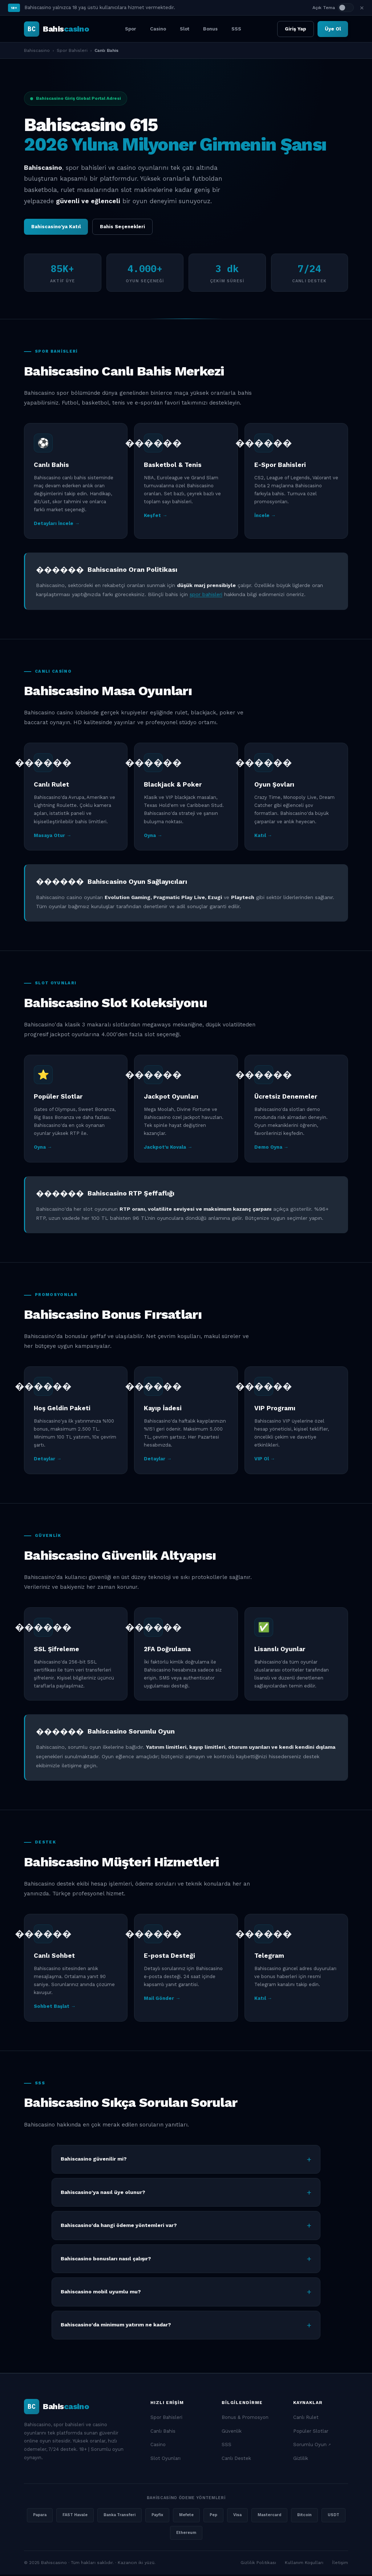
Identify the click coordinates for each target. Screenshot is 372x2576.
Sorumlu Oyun (310, 2446)
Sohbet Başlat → (55, 2007)
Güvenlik (232, 2432)
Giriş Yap (295, 29)
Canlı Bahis (162, 2432)
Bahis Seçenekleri (122, 226)
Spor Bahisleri (72, 50)
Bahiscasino (37, 50)
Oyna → (153, 837)
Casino (158, 29)
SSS (236, 29)
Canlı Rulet (306, 2418)
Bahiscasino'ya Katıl (56, 226)
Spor (130, 29)
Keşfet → (155, 517)
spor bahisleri (206, 596)
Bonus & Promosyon (245, 2418)
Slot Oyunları (165, 2459)
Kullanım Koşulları (304, 2564)
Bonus (210, 29)
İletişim (340, 2564)
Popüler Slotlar (310, 2432)
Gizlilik (300, 2459)
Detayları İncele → (57, 525)
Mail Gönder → (162, 1999)
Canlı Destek (236, 2459)
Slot (184, 29)
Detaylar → (47, 1460)
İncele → (265, 517)
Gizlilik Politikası (258, 2564)
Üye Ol (333, 29)
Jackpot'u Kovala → (168, 1148)
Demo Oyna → (271, 1148)
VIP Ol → (264, 1460)
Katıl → (263, 837)
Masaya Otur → (52, 837)
